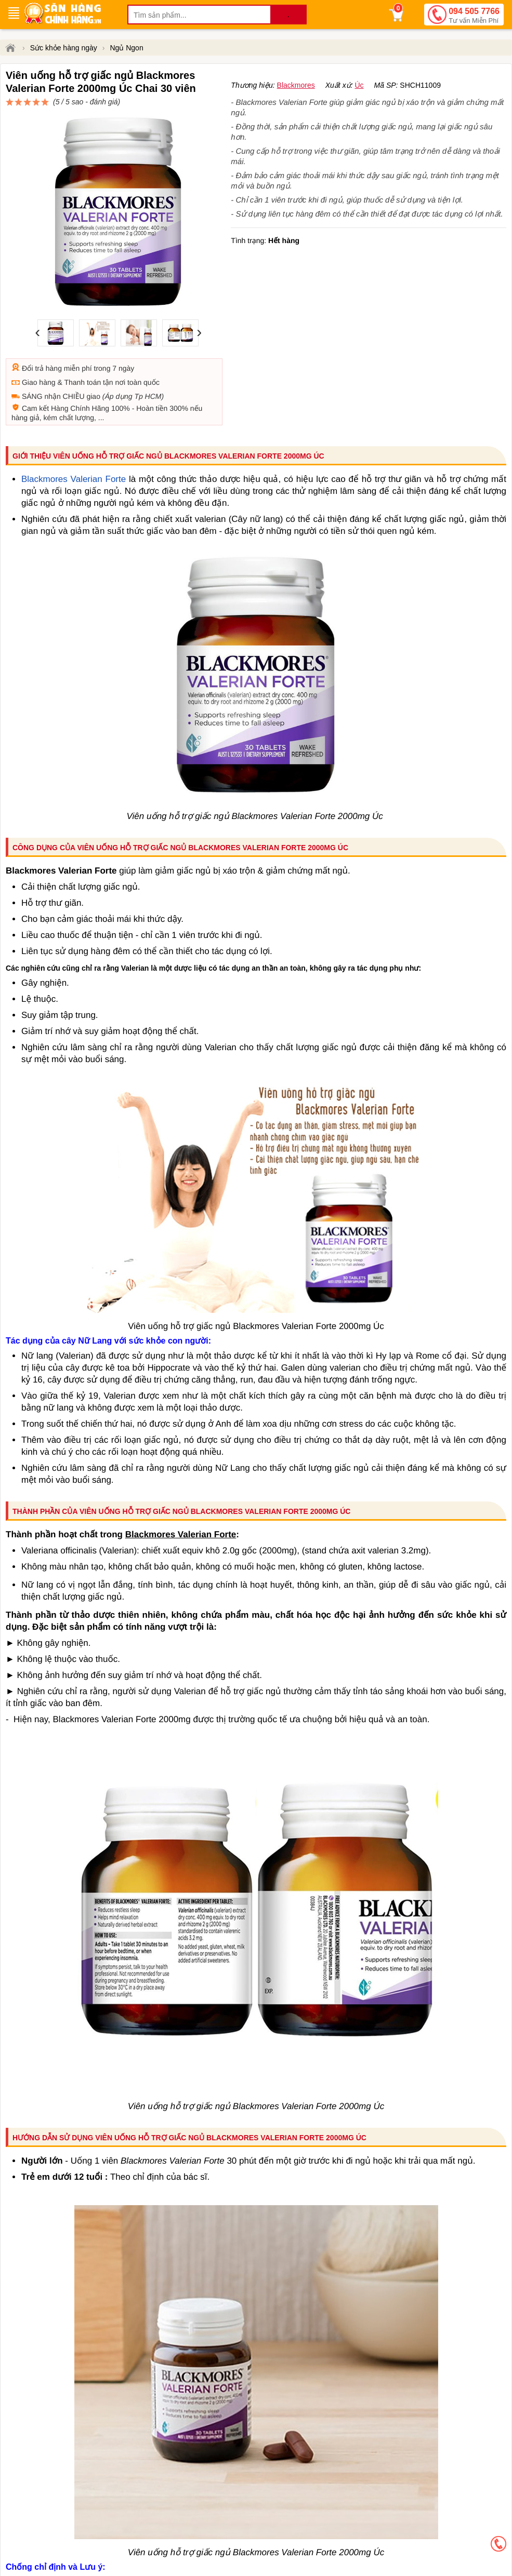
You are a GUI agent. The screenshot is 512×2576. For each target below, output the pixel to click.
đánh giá (329, 107)
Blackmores (296, 122)
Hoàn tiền (151, 371)
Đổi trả (33, 331)
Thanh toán (82, 345)
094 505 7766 (474, 16)
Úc (359, 122)
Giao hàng (39, 345)
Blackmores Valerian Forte (73, 442)
